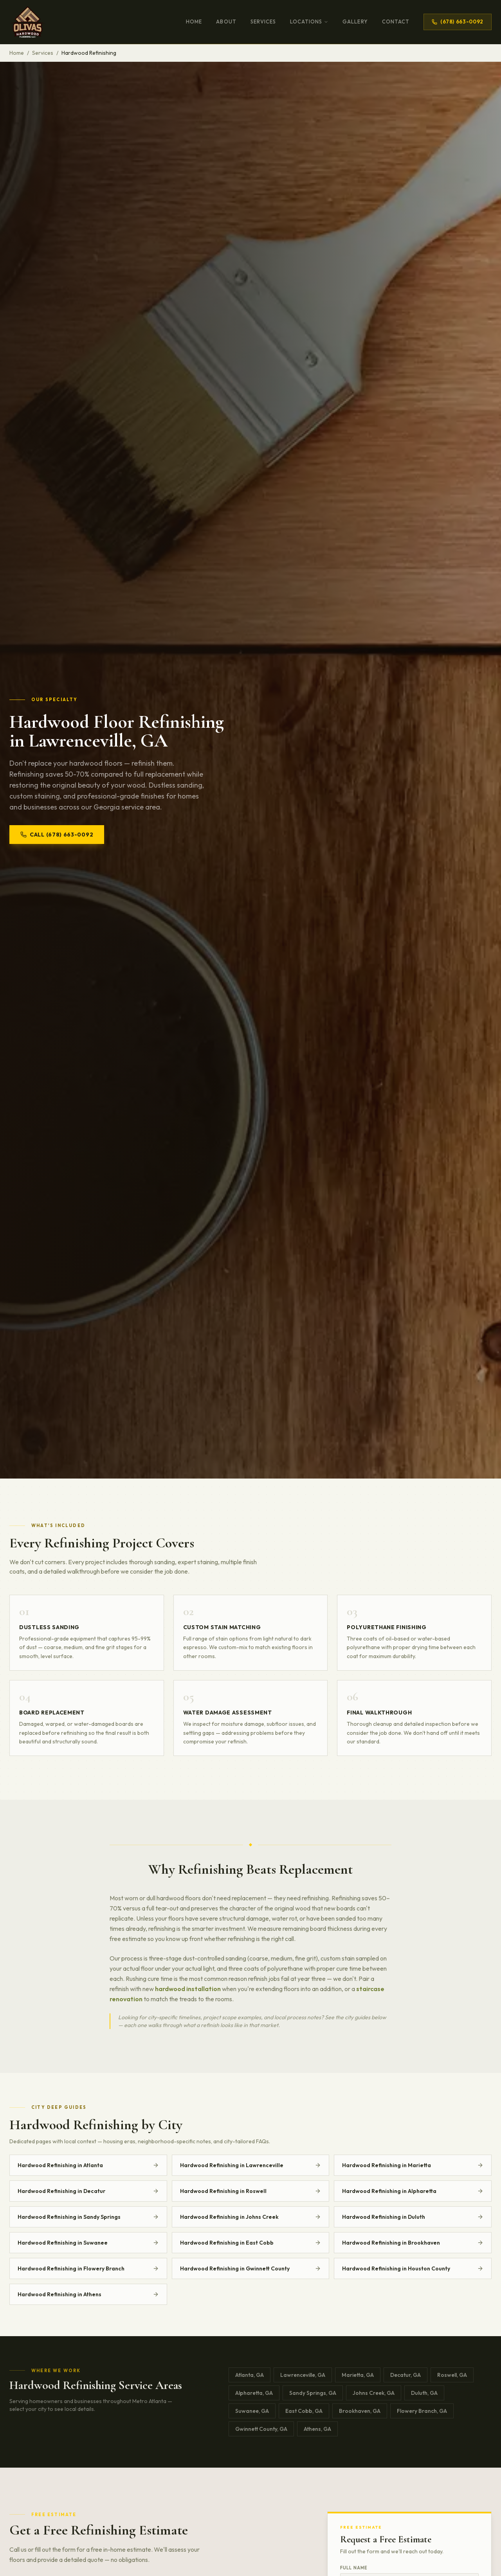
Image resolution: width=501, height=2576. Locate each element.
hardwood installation (188, 1989)
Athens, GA (317, 2428)
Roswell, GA (452, 2374)
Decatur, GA (405, 2374)
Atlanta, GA (249, 2374)
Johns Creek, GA (374, 2392)
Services (263, 21)
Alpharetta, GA (254, 2392)
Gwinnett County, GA (261, 2428)
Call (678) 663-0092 (56, 834)
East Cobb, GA (304, 2410)
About (226, 21)
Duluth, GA (424, 2392)
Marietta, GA (358, 2374)
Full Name (354, 2568)
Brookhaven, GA (359, 2410)
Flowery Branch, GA (422, 2410)
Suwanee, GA (252, 2410)
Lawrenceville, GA (302, 2374)
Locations (309, 21)
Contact (395, 21)
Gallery (355, 21)
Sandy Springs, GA (312, 2392)
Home (194, 21)
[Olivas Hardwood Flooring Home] (27, 22)
